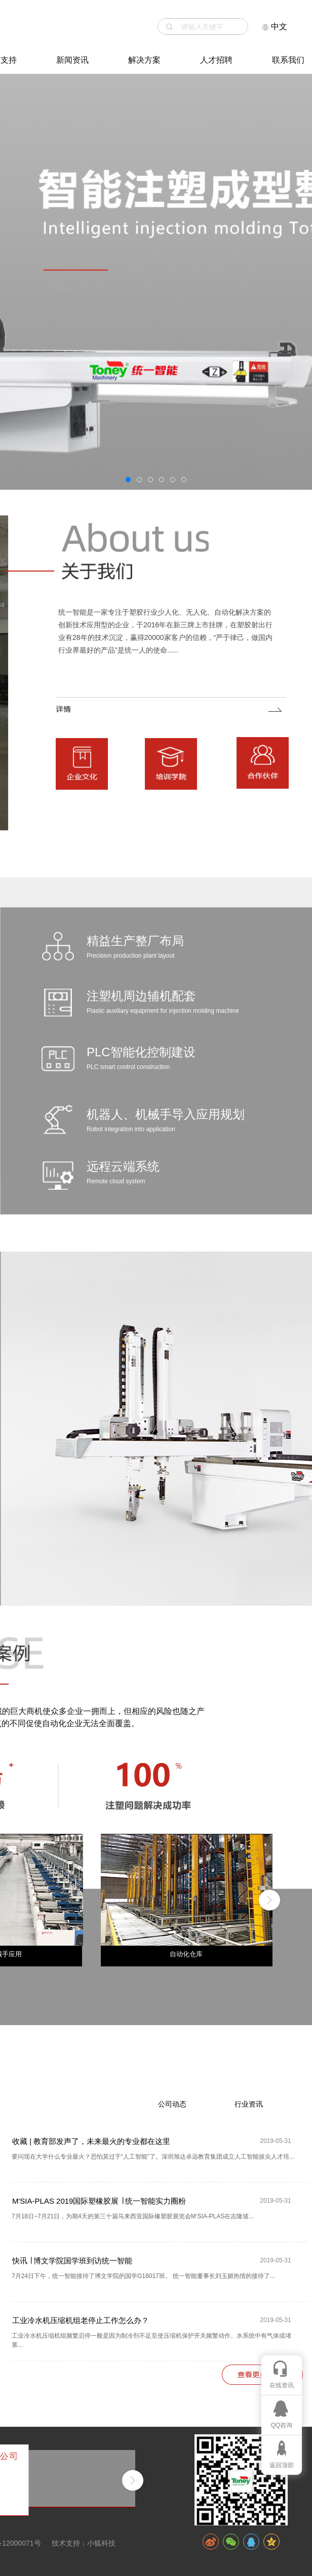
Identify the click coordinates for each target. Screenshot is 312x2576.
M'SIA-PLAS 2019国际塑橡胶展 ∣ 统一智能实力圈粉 (99, 2201)
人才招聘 (216, 60)
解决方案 (144, 60)
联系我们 (288, 60)
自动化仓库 (186, 1954)
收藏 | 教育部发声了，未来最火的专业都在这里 (91, 2141)
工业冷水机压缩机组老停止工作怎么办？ (80, 2320)
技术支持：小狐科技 (83, 2543)
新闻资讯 (72, 60)
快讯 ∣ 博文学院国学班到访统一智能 (72, 2260)
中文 (274, 26)
